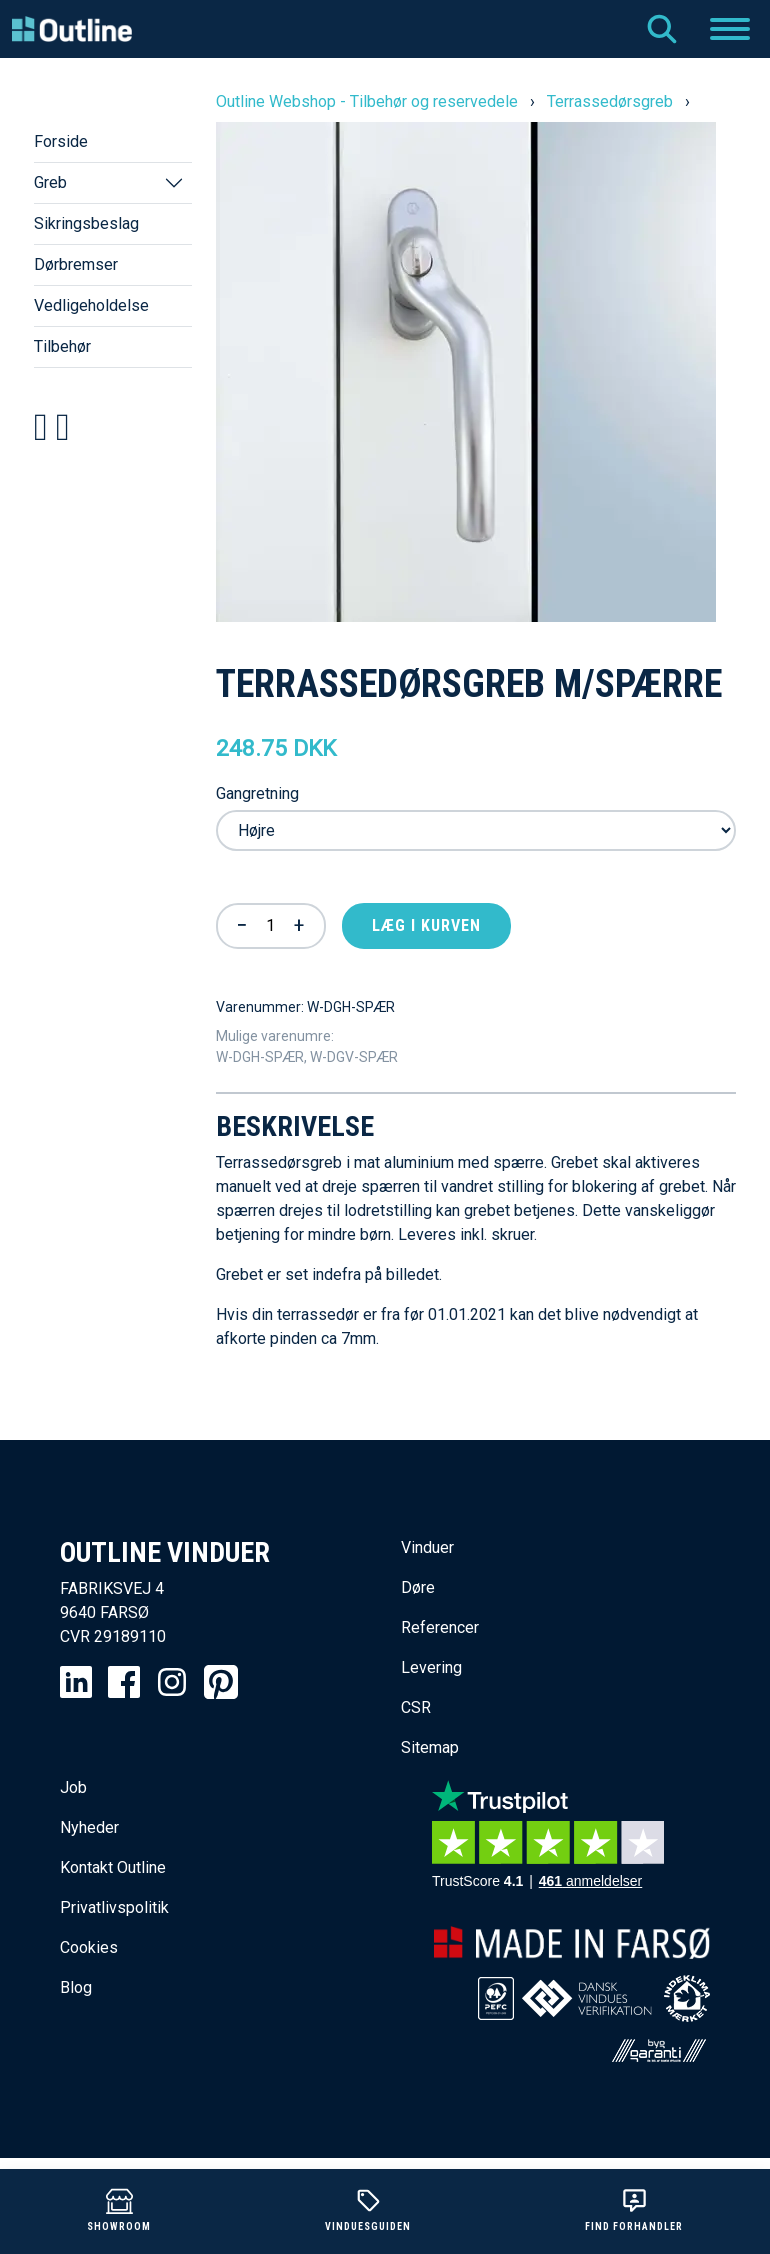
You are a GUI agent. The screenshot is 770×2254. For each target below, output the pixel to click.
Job (73, 1787)
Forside (61, 141)
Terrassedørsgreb (610, 101)
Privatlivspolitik (114, 1907)
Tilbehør (62, 346)
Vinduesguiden (368, 2209)
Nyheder (89, 1827)
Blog (76, 1987)
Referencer (440, 1627)
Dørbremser (76, 264)
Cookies (89, 1947)
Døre (418, 1587)
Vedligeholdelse (91, 305)
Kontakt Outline (113, 1867)
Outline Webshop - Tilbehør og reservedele (367, 101)
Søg (662, 29)
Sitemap (430, 1747)
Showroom (119, 2209)
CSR (416, 1707)
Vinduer (427, 1547)
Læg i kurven (426, 925)
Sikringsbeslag (86, 223)
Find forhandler (634, 2209)
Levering (431, 1667)
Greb (50, 182)
